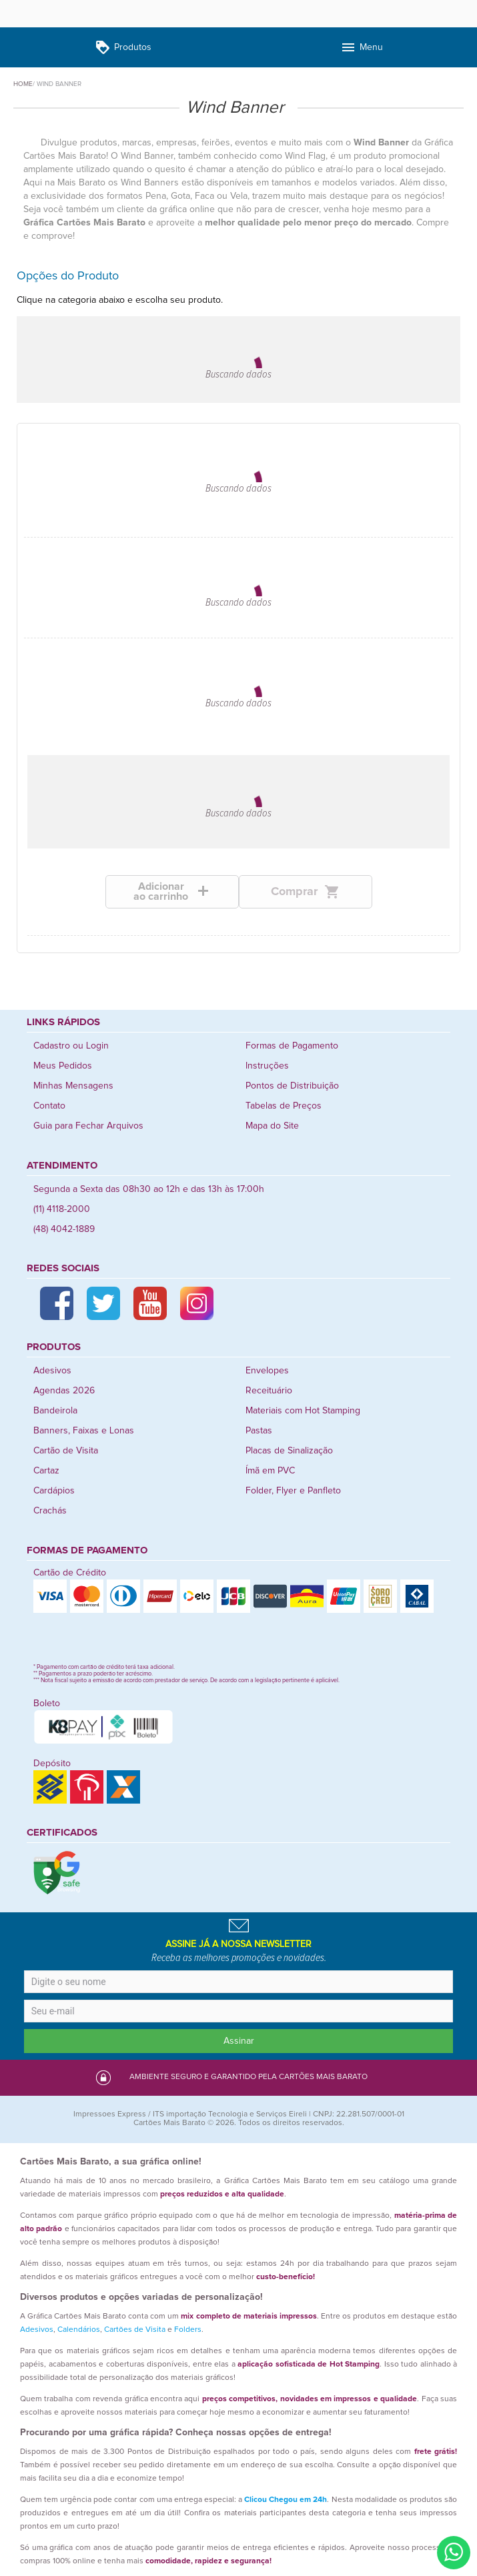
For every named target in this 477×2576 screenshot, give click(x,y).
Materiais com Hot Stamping (303, 1410)
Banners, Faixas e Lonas (83, 1430)
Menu (361, 48)
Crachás (50, 1510)
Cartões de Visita (134, 2330)
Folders (187, 2330)
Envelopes (267, 1370)
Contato (49, 1106)
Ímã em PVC (270, 1470)
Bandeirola (55, 1410)
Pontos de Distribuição (292, 1086)
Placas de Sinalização (289, 1450)
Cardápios (54, 1490)
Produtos (123, 48)
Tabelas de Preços (284, 1106)
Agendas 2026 (64, 1390)
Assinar (238, 2041)
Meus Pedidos (62, 1066)
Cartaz (46, 1470)
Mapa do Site (272, 1126)
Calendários (78, 2330)
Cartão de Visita (65, 1450)
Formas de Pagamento (292, 1046)
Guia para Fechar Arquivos (88, 1126)
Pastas (259, 1430)
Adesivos (52, 1370)
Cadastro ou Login (71, 1046)
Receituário (269, 1390)
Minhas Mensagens (73, 1086)
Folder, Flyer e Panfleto (293, 1490)
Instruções (267, 1066)
